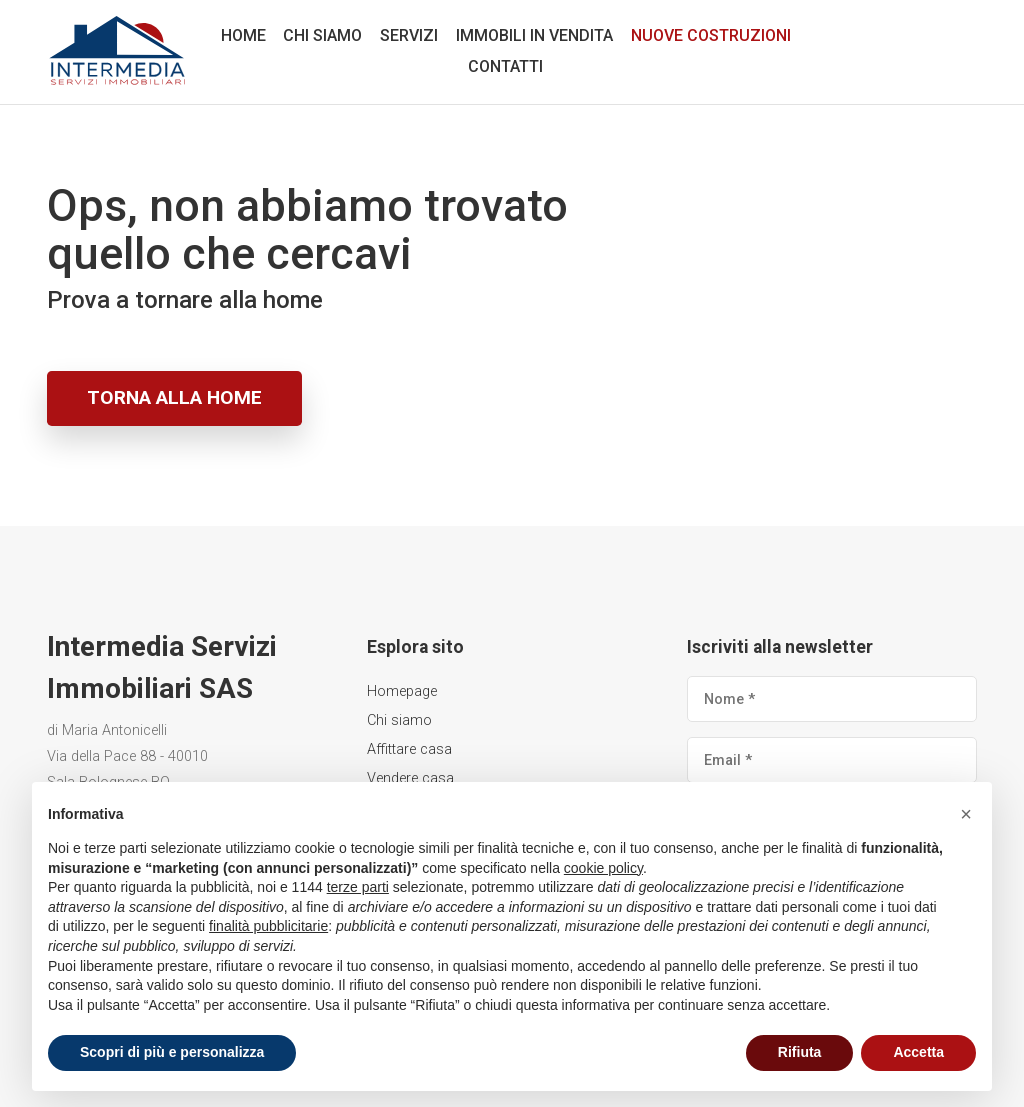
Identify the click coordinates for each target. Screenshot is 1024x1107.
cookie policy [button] (603, 868)
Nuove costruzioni (711, 35)
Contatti (505, 66)
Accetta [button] (918, 1052)
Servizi (409, 35)
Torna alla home (174, 397)
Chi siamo (322, 35)
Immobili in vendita (534, 35)
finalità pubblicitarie (268, 926)
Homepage (402, 691)
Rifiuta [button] (800, 1052)
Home (243, 35)
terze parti (358, 887)
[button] (966, 814)
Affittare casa (409, 749)
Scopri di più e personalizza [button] (172, 1052)
